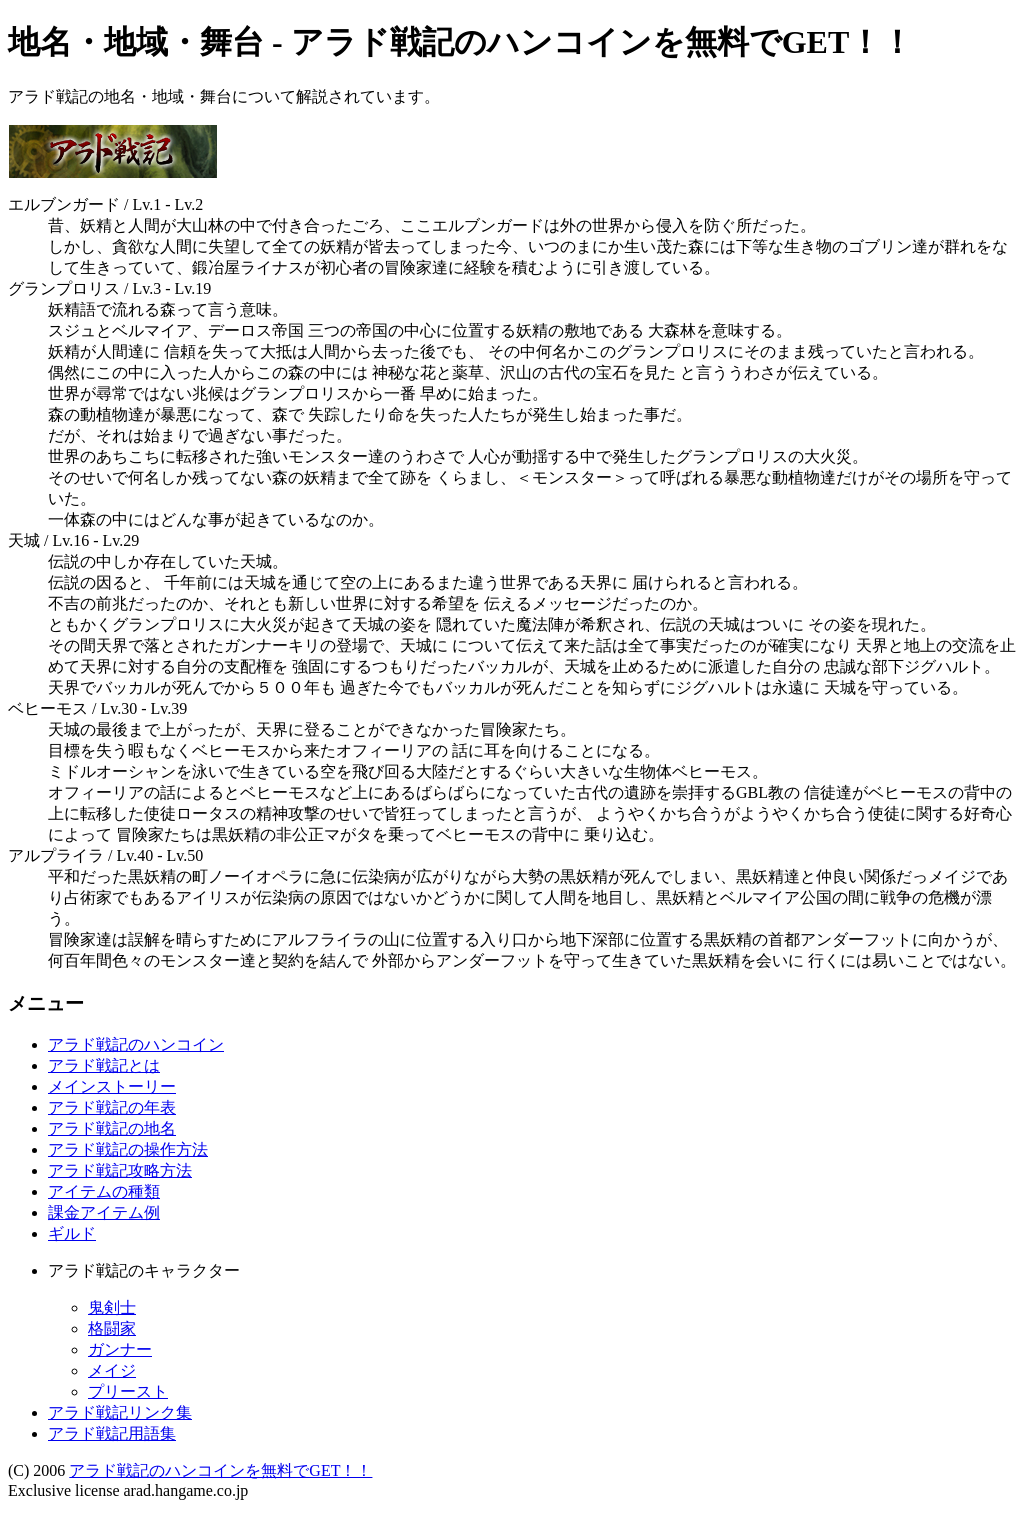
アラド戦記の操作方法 (128, 1149)
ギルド (72, 1233)
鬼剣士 (112, 1307)
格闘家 (112, 1328)
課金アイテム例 (104, 1212)
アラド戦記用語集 (112, 1433)
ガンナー (120, 1349)
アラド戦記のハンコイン (136, 1044)
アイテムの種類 (104, 1191)
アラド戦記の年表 (112, 1107)
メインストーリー (112, 1086)
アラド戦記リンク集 (120, 1412)
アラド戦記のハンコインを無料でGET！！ (220, 1470)
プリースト (128, 1391)
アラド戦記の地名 (112, 1128)
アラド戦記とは (104, 1065)
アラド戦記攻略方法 (120, 1170)
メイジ (112, 1370)
